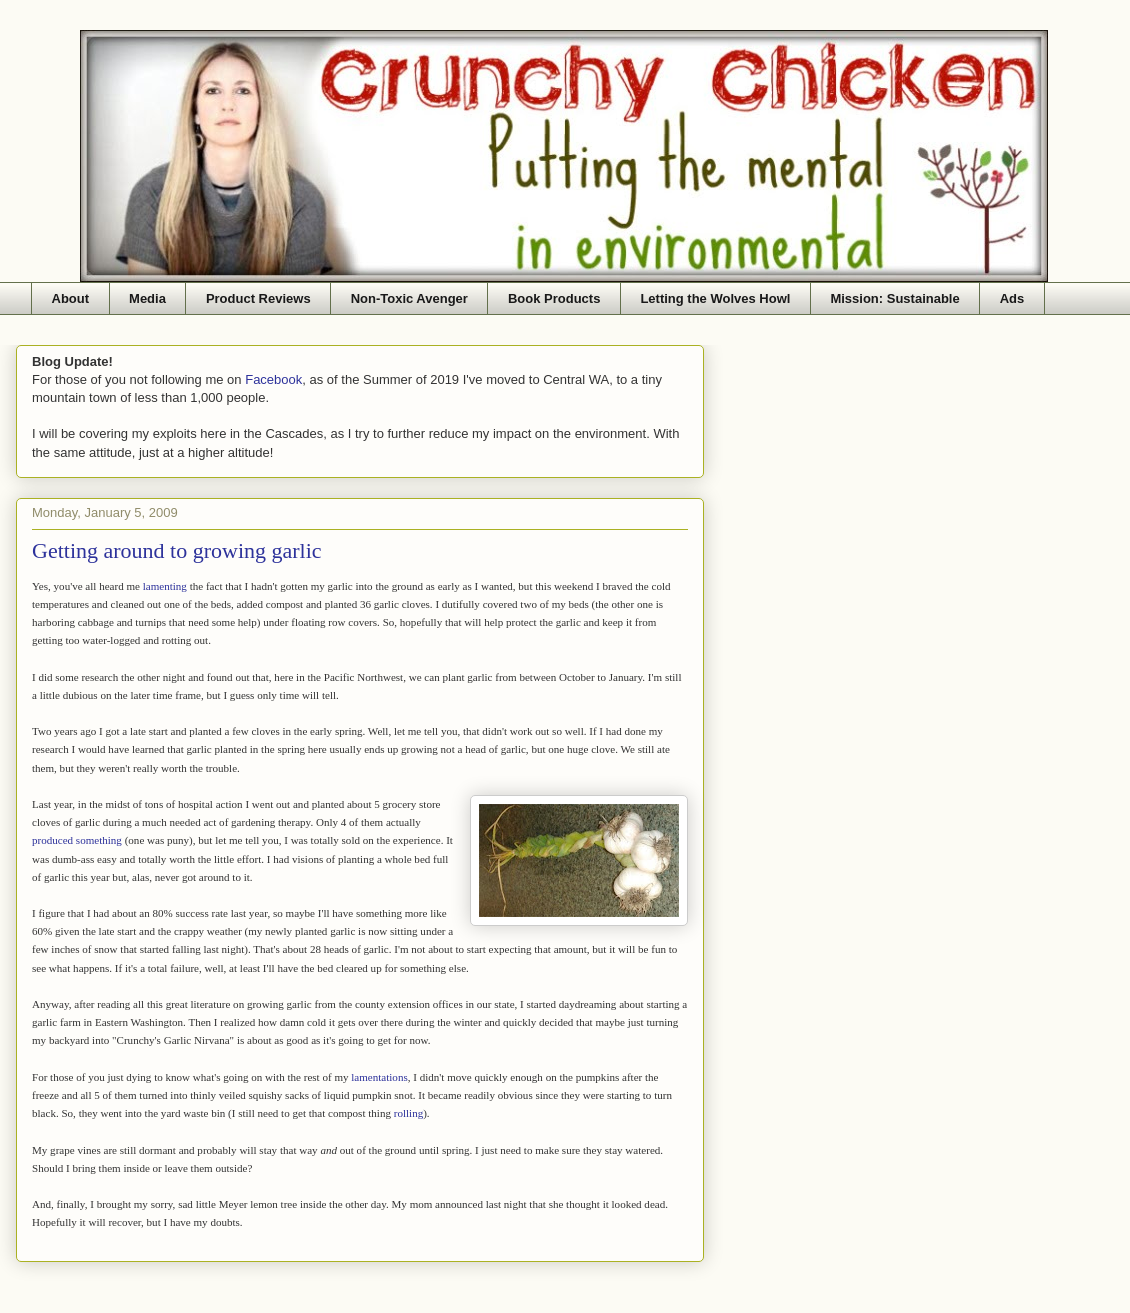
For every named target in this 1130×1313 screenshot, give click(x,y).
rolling (408, 1113)
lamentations (379, 1077)
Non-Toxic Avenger (409, 298)
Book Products (554, 298)
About (71, 298)
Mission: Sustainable (894, 298)
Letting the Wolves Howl (715, 298)
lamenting (165, 586)
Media (147, 298)
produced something (77, 840)
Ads (1012, 298)
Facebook (273, 379)
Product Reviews (258, 298)
